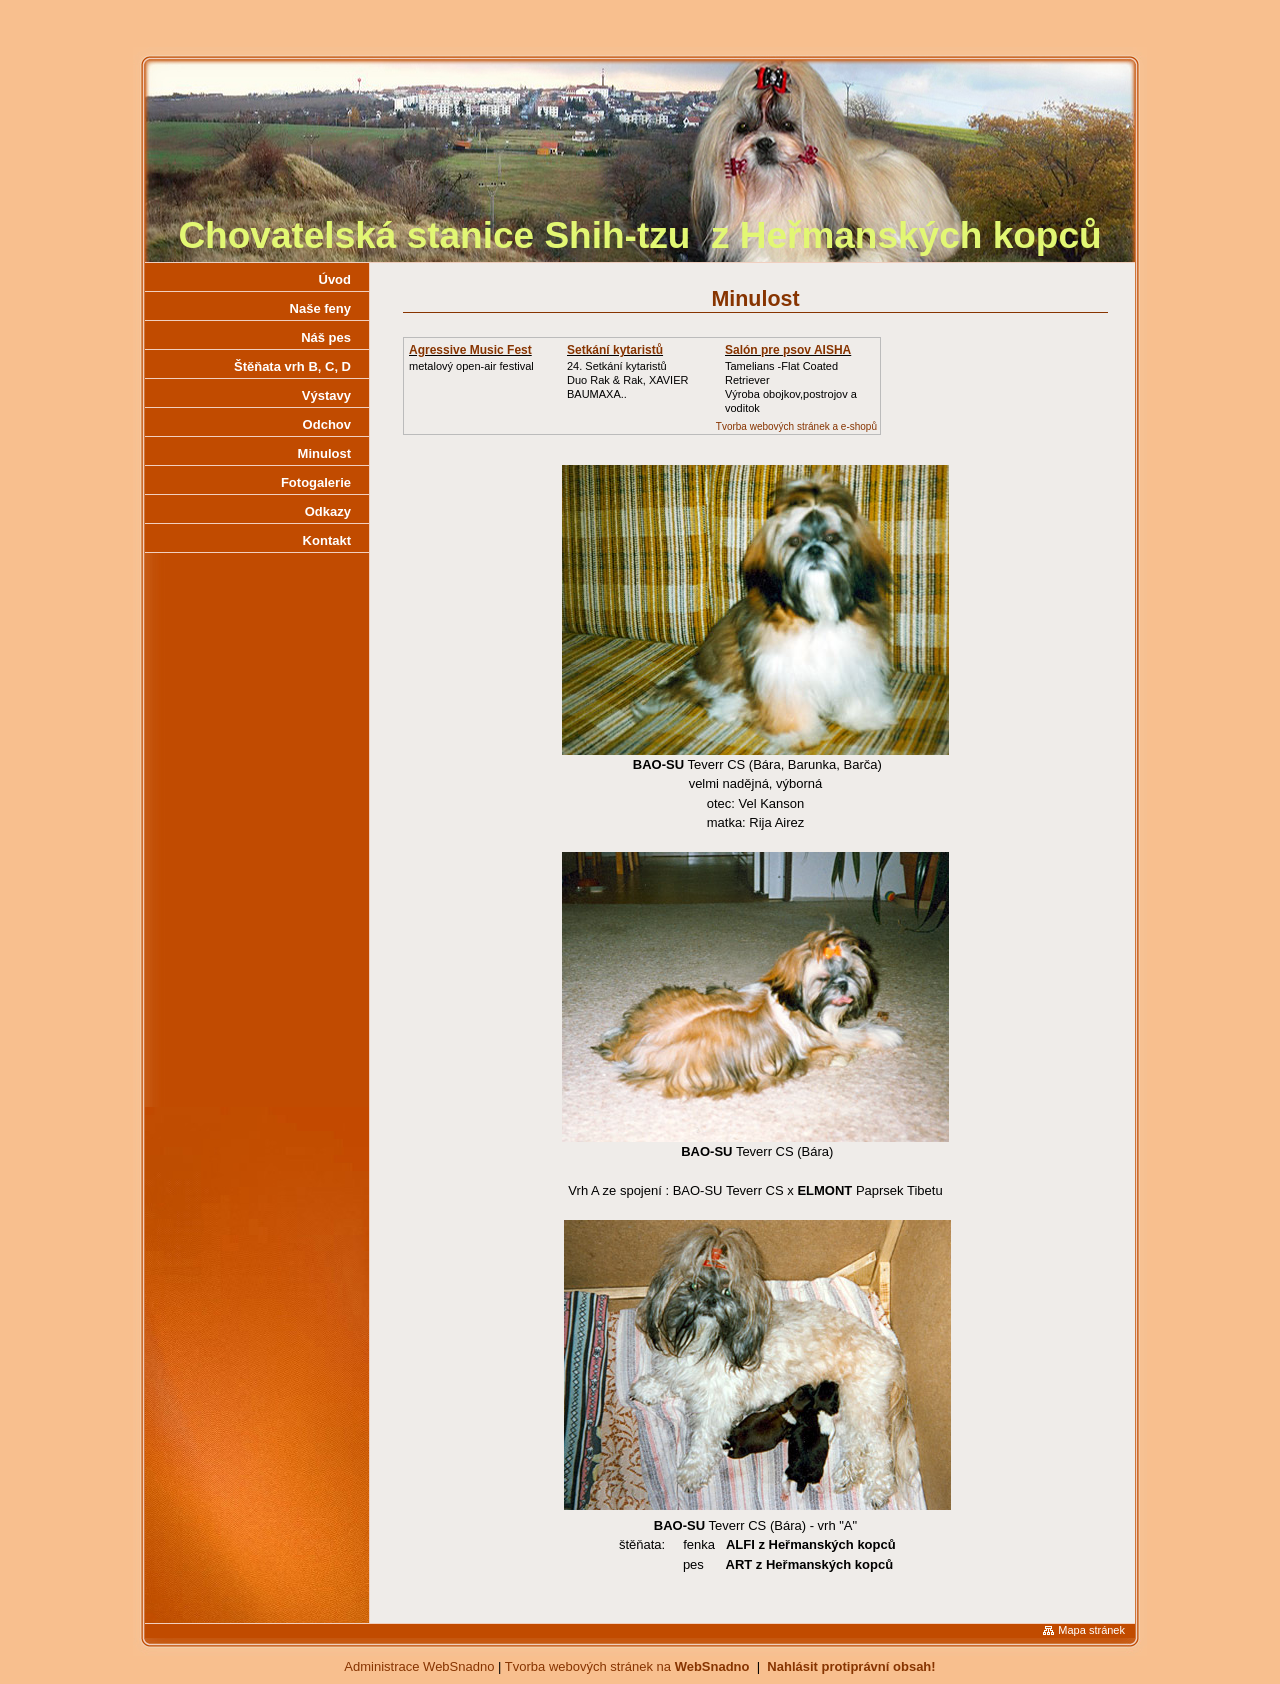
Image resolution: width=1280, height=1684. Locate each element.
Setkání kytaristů (615, 350)
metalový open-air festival (471, 366)
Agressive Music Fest (470, 350)
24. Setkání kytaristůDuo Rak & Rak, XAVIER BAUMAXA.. (627, 380)
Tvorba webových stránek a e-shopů (796, 426)
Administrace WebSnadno (419, 1666)
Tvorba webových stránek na (627, 1666)
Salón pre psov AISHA (788, 350)
